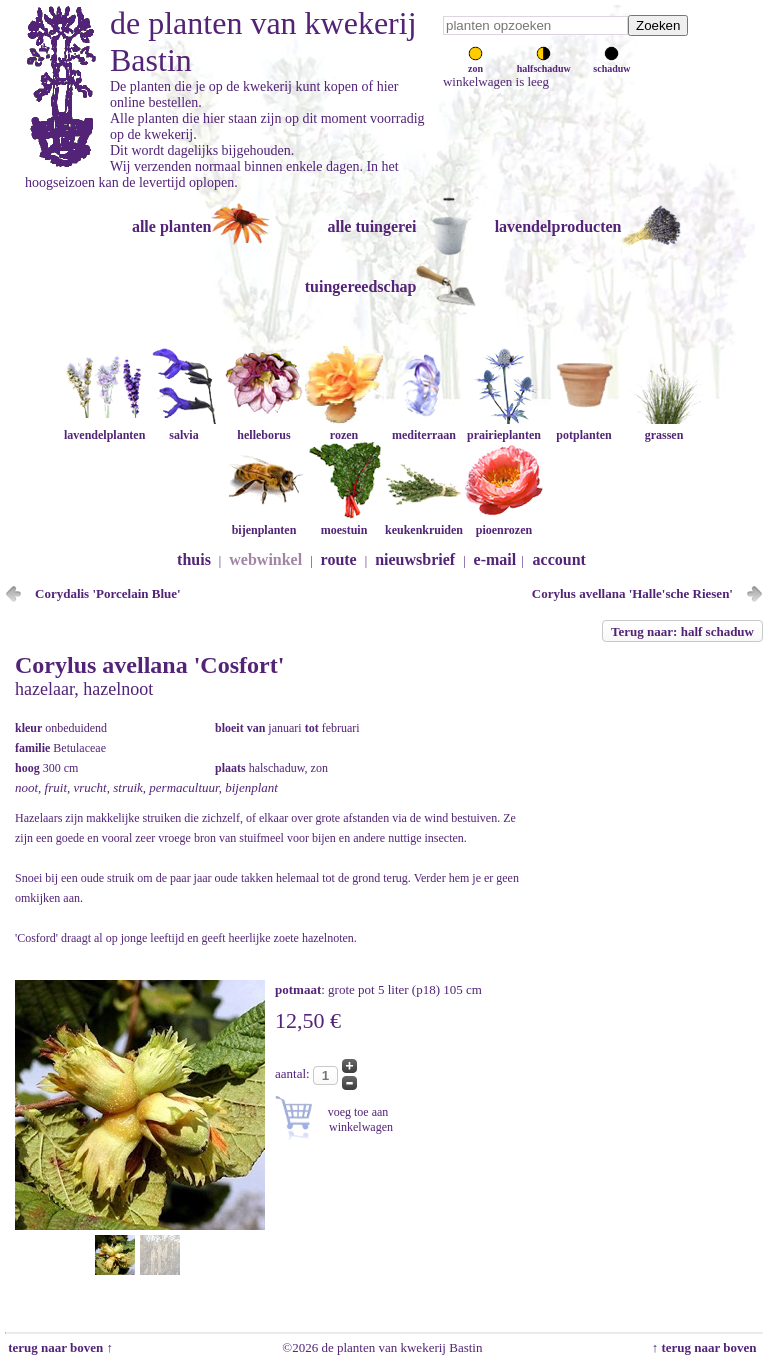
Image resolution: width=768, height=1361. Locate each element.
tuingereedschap (361, 286)
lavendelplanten (104, 427)
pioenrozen (504, 522)
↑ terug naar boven (707, 1347)
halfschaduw (544, 63)
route (339, 559)
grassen (664, 427)
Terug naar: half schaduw (682, 631)
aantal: (294, 1073)
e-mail (495, 559)
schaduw (611, 63)
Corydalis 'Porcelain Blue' (108, 593)
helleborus (264, 427)
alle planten (172, 226)
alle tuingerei (371, 226)
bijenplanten (264, 522)
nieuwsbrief (415, 559)
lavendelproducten (558, 226)
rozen (344, 427)
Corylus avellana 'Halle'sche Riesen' (632, 593)
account (559, 559)
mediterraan (424, 427)
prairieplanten (504, 427)
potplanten (584, 427)
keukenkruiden (424, 522)
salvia (184, 427)
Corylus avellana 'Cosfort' (149, 665)
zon (475, 63)
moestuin (344, 522)
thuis (194, 559)
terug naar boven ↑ (59, 1347)
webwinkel (265, 559)
